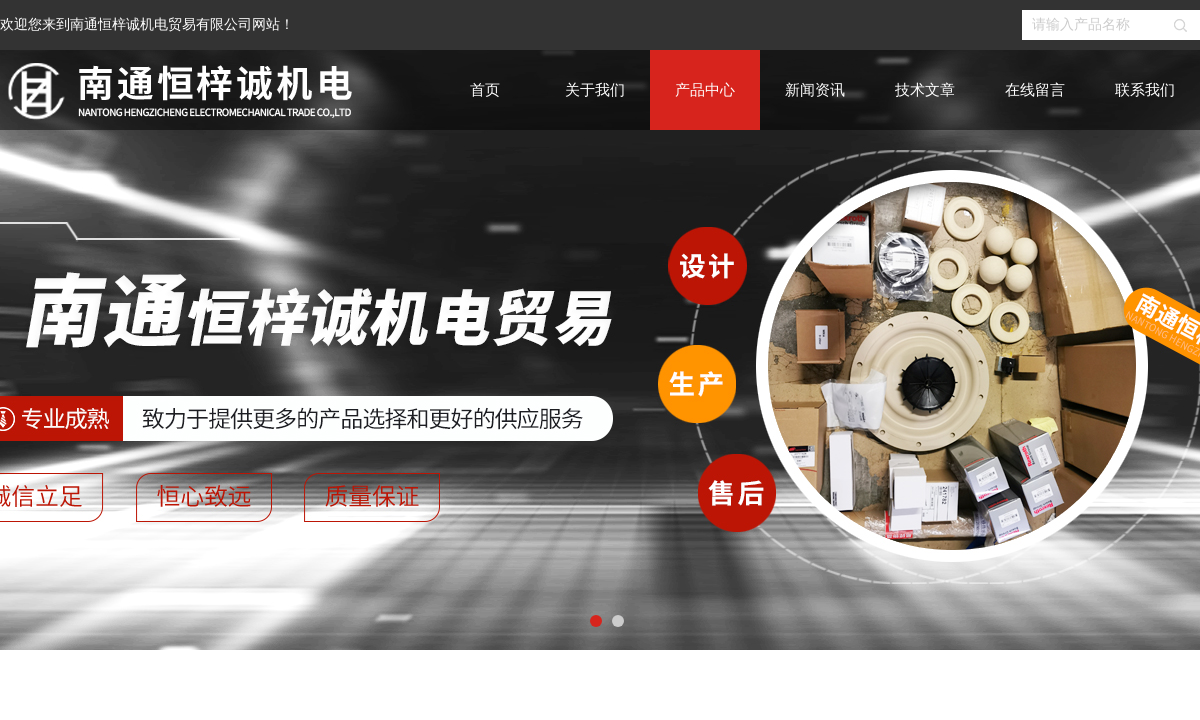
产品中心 (705, 90)
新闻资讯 (815, 90)
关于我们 (595, 90)
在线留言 (1035, 90)
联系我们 (1145, 90)
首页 (485, 90)
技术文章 (925, 90)
